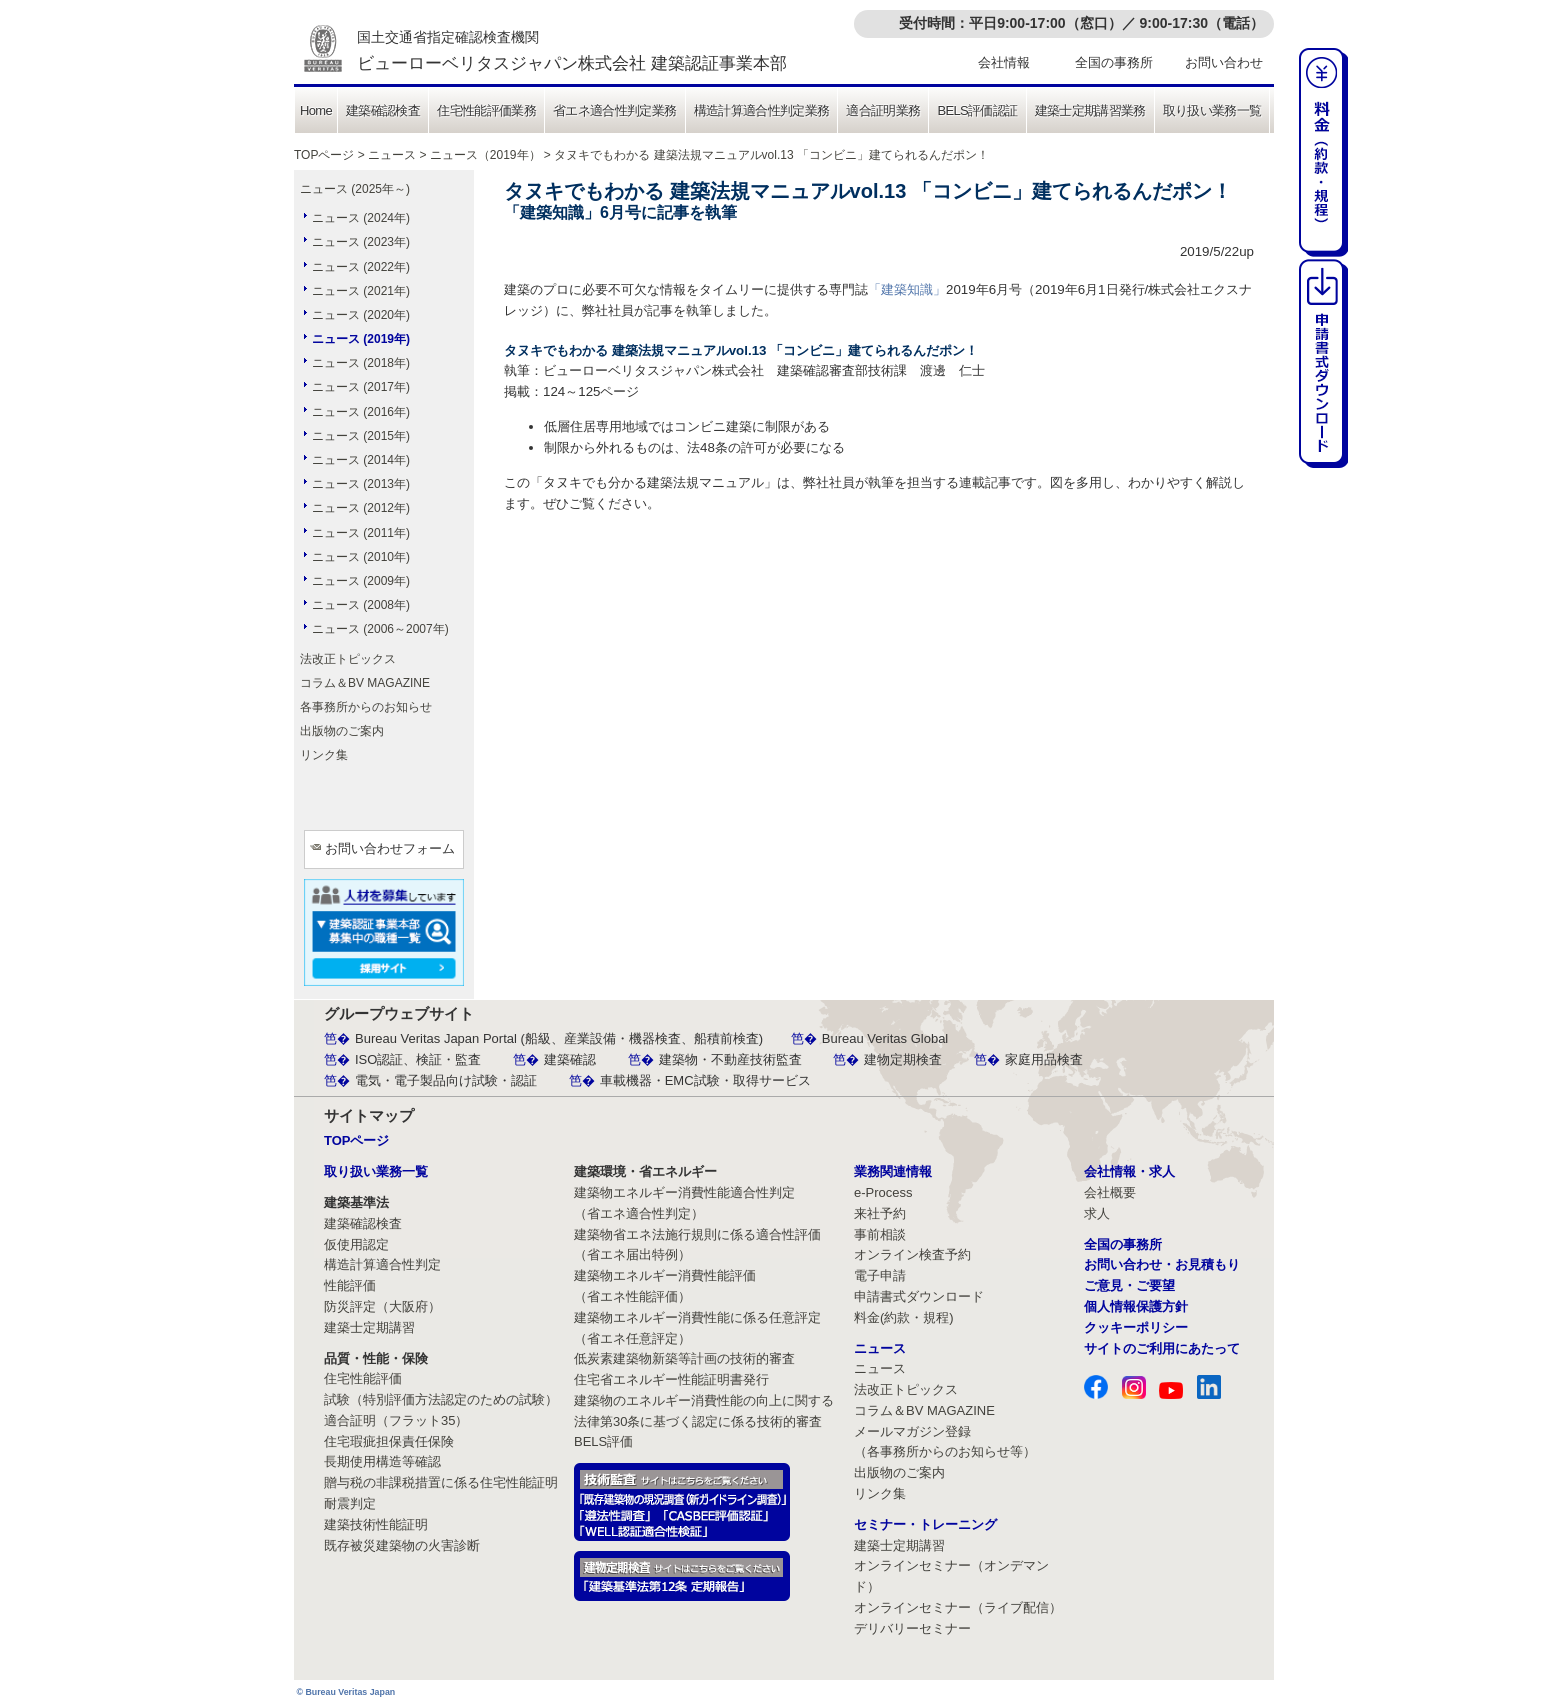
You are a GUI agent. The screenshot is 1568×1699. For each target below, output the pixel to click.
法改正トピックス (348, 659)
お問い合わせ (1224, 62)
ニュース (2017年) (361, 387)
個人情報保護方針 (1136, 1306)
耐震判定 (350, 1503)
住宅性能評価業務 (486, 110)
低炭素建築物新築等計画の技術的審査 (684, 1358)
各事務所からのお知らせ (366, 707)
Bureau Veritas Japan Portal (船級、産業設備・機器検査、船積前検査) (559, 1038)
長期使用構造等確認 (382, 1461)
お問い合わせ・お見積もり (1162, 1264)
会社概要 (1110, 1192)
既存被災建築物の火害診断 (402, 1545)
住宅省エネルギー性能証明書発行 (671, 1379)
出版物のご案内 (342, 731)
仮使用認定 (356, 1244)
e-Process (883, 1192)
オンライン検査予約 (912, 1254)
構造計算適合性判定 (382, 1264)
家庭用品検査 (1044, 1059)
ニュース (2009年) (361, 581)
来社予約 (880, 1213)
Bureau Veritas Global (885, 1038)
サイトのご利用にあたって (1162, 1348)
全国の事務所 (1114, 62)
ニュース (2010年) (361, 557)
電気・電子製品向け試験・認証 (446, 1080)
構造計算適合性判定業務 (762, 110)
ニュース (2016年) (361, 412)
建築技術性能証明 (376, 1524)
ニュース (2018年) (361, 363)
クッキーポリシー (1136, 1327)
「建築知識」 (907, 289)
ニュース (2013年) (361, 484)
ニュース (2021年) (361, 291)
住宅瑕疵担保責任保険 (389, 1441)
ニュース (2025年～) (355, 189)
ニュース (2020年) (361, 315)
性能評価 (350, 1285)
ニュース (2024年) (361, 218)
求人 (1097, 1213)
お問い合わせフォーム (390, 848)
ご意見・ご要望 (1129, 1285)
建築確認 (570, 1059)
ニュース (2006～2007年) (380, 629)
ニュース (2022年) (361, 267)
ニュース (392, 155)
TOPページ (324, 155)
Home (316, 110)
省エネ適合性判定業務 (615, 110)
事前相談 (880, 1234)
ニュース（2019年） (485, 155)
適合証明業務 (883, 110)
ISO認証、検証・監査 (418, 1059)
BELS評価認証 (977, 110)
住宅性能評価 (363, 1378)
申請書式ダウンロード (919, 1296)
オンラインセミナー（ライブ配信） (958, 1607)
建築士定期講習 (369, 1327)
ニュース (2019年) (361, 339)
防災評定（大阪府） (382, 1306)
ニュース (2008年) (361, 605)
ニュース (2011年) (361, 533)
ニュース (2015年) (361, 436)
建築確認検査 (383, 110)
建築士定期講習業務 (1090, 110)
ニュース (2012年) (361, 508)
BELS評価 (603, 1441)
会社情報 (1004, 62)
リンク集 (324, 755)
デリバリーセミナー (912, 1628)
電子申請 (880, 1275)
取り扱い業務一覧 (1212, 110)
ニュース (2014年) (361, 460)
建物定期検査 (903, 1059)
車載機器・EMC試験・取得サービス (705, 1080)
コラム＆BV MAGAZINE (365, 683)
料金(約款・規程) (904, 1317)
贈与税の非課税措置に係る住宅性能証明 (441, 1482)
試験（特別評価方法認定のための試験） (441, 1399)
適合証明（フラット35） (396, 1420)
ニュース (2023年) (361, 242)
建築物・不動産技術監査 (730, 1059)
